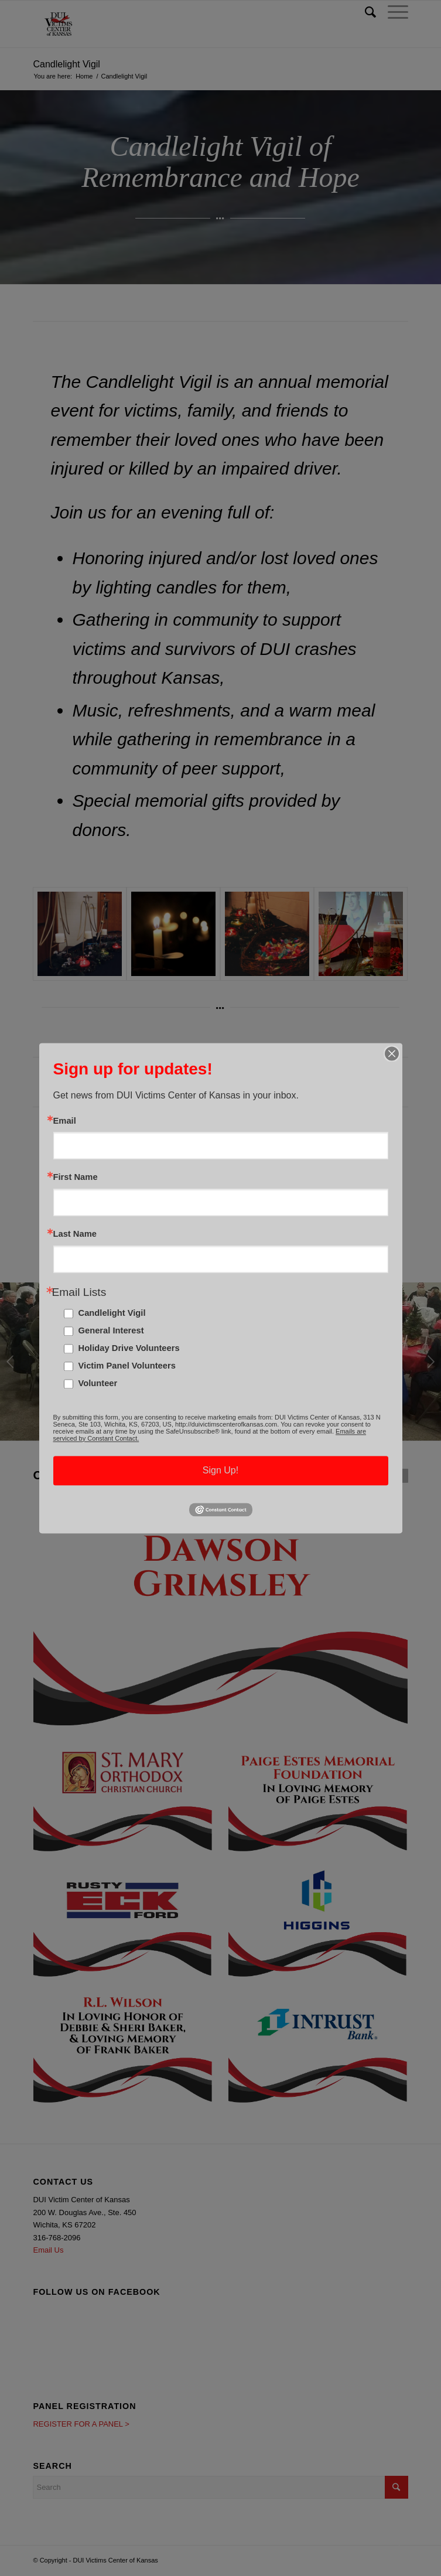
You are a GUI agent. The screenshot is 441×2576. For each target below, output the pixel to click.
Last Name (75, 1234)
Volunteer (98, 1383)
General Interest (111, 1330)
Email (64, 1121)
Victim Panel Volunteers (127, 1365)
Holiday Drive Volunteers (129, 1348)
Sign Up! (220, 1470)
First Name (75, 1177)
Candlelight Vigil (112, 1313)
